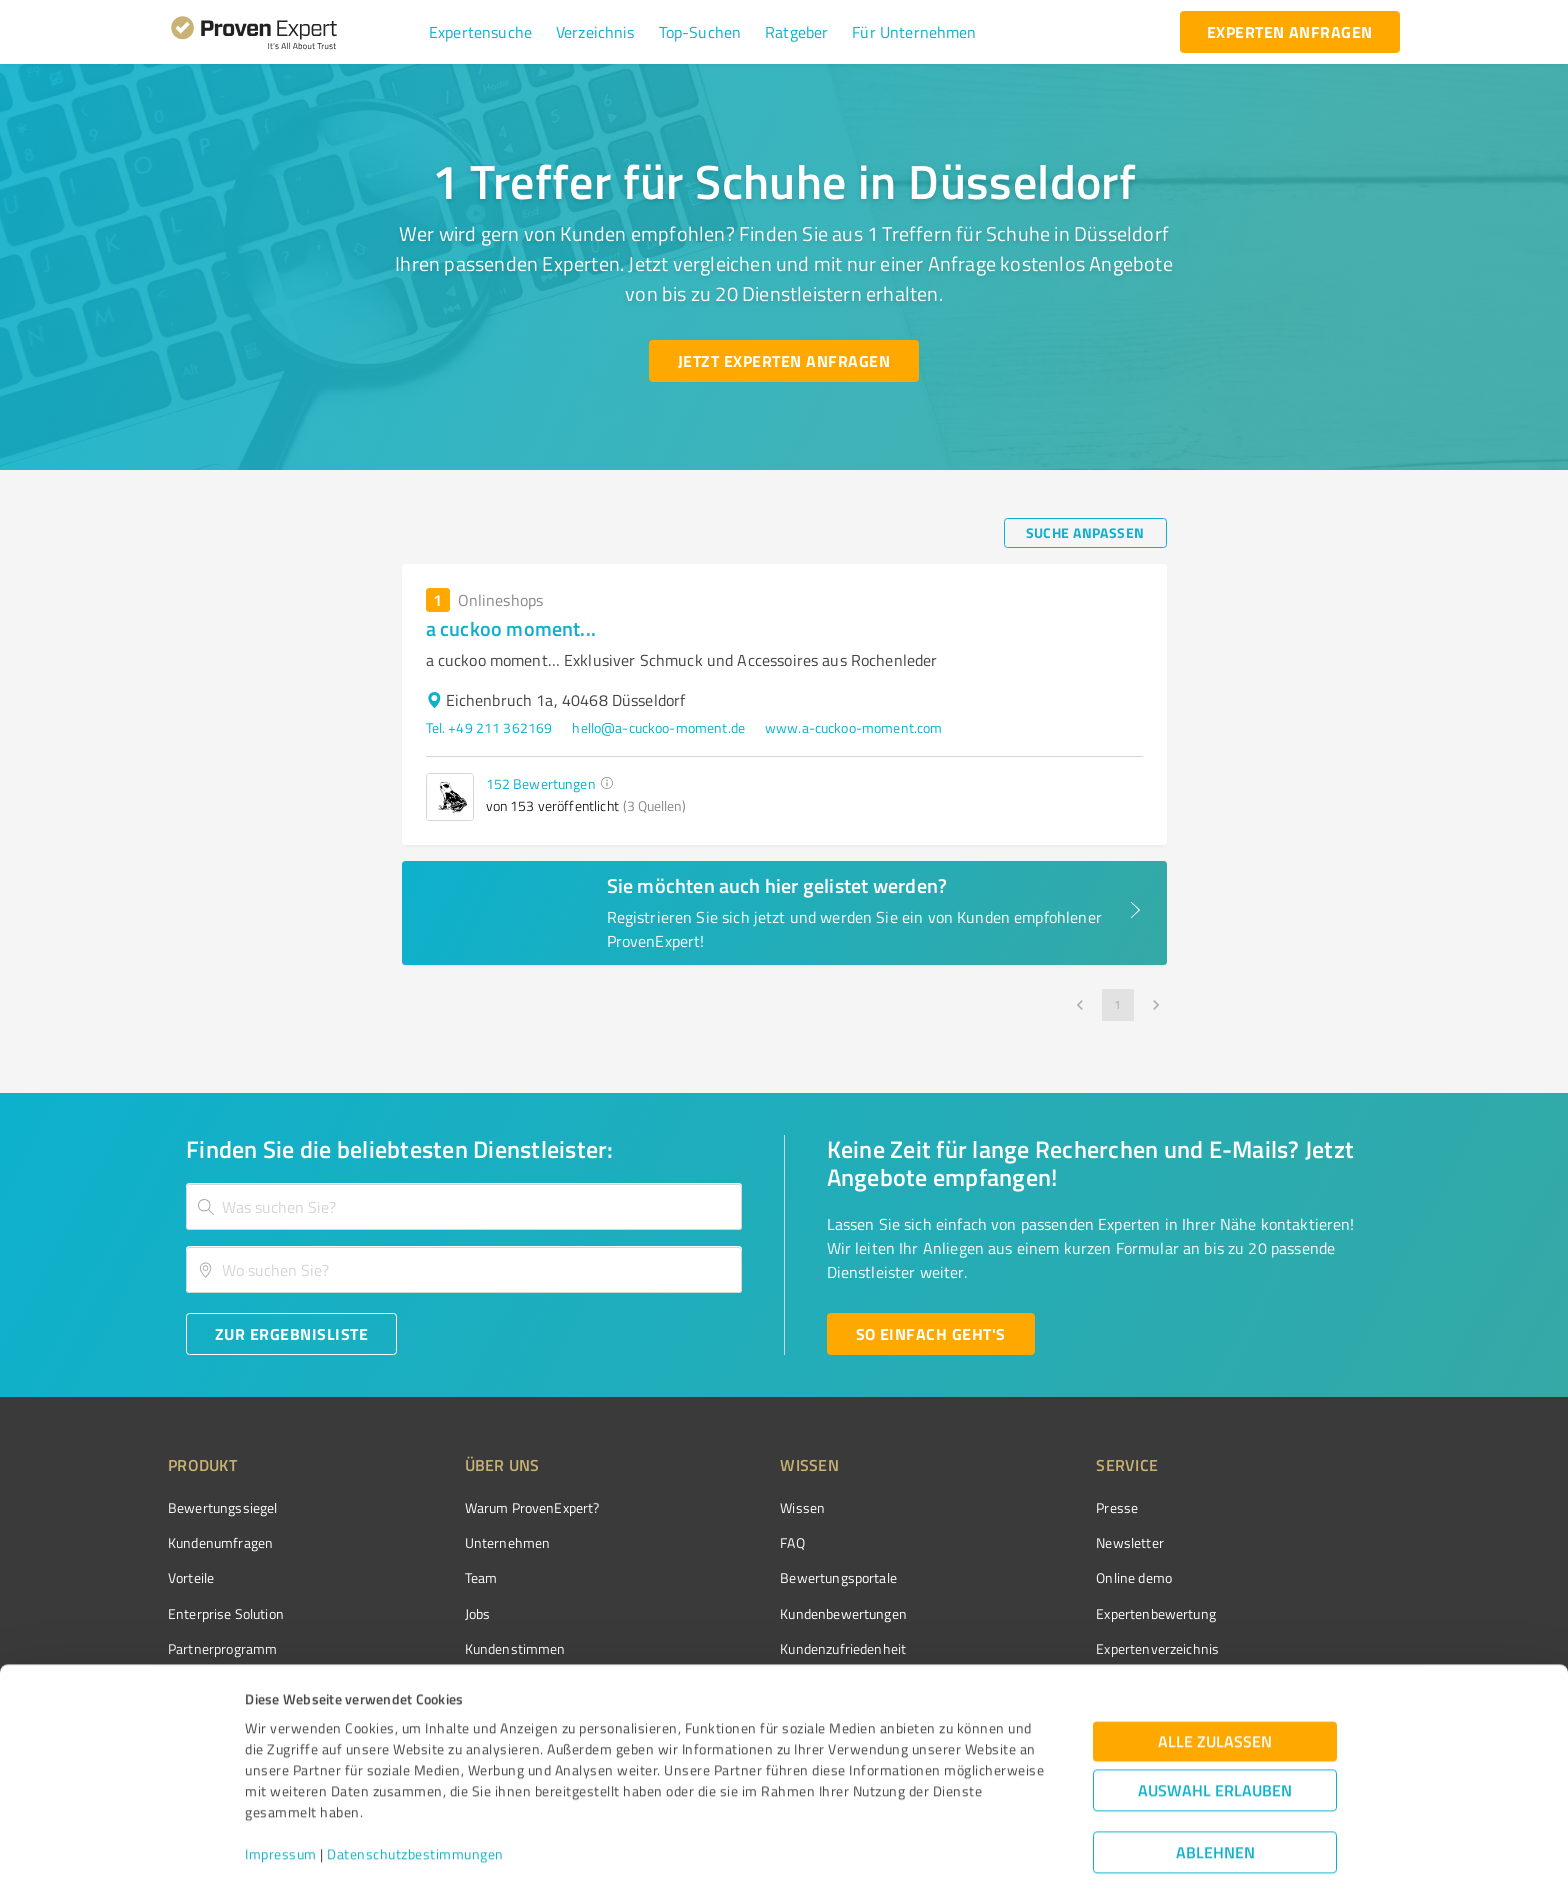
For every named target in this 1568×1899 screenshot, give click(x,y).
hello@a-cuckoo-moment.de (658, 727)
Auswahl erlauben (1215, 1741)
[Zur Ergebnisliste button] (291, 1334)
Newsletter (1130, 1542)
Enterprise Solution (226, 1613)
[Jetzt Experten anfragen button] (784, 361)
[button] (480, 32)
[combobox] (464, 1206)
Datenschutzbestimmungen (415, 1805)
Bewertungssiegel (222, 1507)
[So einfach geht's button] (931, 1334)
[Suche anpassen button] (1085, 533)
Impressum (281, 1805)
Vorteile (191, 1577)
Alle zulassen (1215, 1692)
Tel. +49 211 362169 (489, 727)
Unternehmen (508, 1542)
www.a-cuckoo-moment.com (853, 727)
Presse (1117, 1507)
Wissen (802, 1507)
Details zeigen (930, 1861)
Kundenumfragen (220, 1542)
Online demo (1134, 1577)
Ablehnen (1215, 1803)
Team (481, 1577)
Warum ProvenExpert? (532, 1507)
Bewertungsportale (838, 1577)
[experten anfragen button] (1290, 32)
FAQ (792, 1542)
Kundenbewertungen (843, 1613)
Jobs (478, 1613)
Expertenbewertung (1156, 1613)
